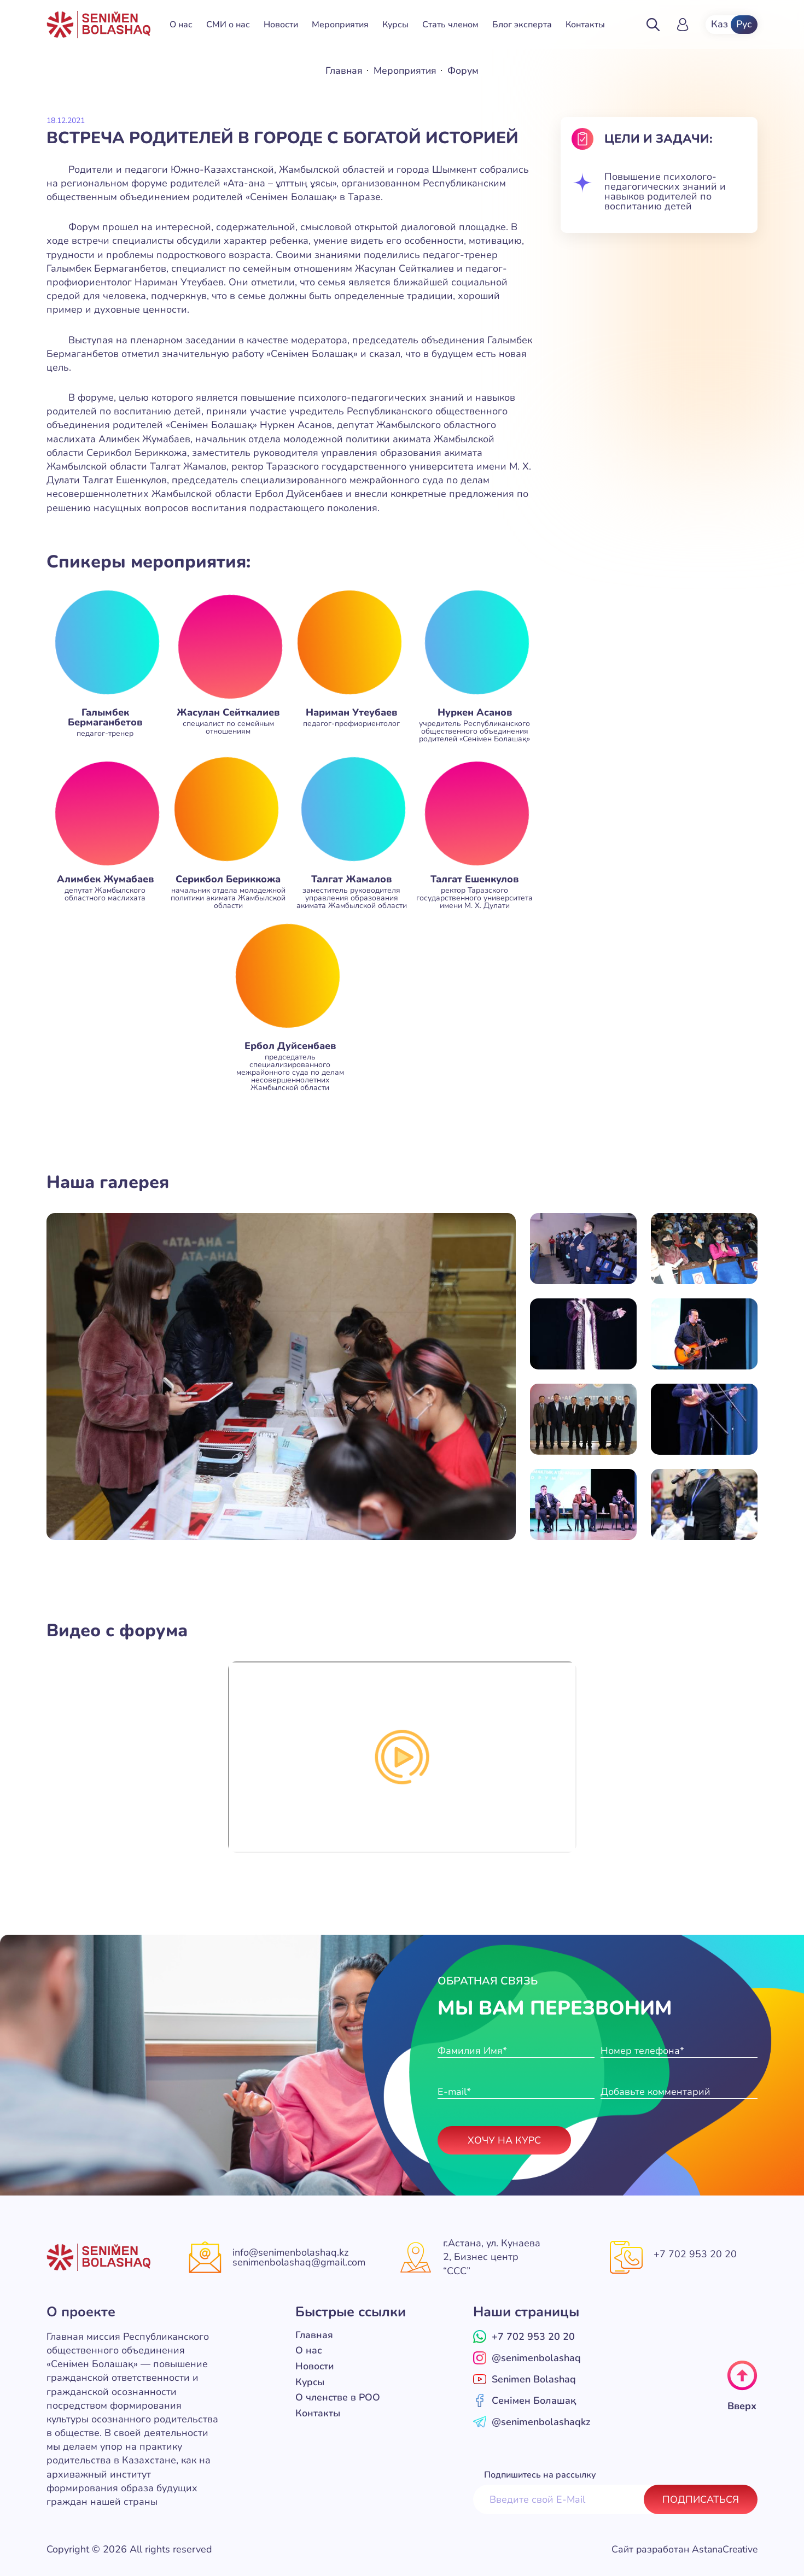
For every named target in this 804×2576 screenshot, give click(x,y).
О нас (181, 24)
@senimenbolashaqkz (531, 2421)
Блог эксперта (522, 24)
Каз (718, 24)
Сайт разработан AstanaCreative (682, 2549)
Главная (343, 70)
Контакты (585, 24)
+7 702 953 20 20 (695, 2254)
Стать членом (450, 24)
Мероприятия (340, 24)
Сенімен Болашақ (524, 2400)
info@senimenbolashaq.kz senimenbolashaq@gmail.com (298, 2257)
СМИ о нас (228, 24)
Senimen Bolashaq (524, 2378)
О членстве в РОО (338, 2395)
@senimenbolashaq (527, 2357)
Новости (281, 24)
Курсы (395, 24)
